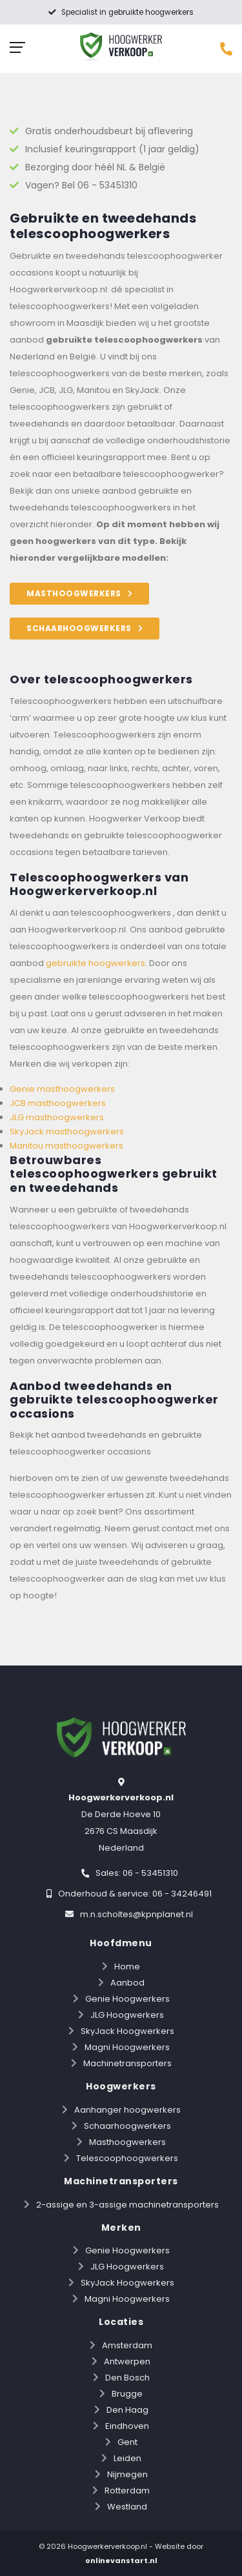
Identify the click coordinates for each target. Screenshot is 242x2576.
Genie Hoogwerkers (127, 1999)
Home (127, 1966)
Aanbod (127, 1983)
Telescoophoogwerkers (127, 2158)
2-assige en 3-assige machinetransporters (127, 2205)
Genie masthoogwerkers (62, 1089)
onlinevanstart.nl (121, 2560)
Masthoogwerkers (127, 2142)
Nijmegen (127, 2474)
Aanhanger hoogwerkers (127, 2110)
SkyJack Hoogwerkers (127, 2031)
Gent (127, 2442)
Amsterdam (127, 2345)
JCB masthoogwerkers (58, 1103)
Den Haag (127, 2410)
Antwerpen (127, 2361)
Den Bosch (127, 2377)
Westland (127, 2507)
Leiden (127, 2458)
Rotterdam (127, 2490)
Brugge (127, 2394)
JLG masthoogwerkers (57, 1117)
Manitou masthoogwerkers (66, 1146)
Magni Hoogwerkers (127, 2047)
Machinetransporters (127, 2063)
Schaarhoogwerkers (127, 2126)
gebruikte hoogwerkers (95, 963)
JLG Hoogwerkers (127, 2015)
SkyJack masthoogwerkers (67, 1131)
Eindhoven (127, 2426)
